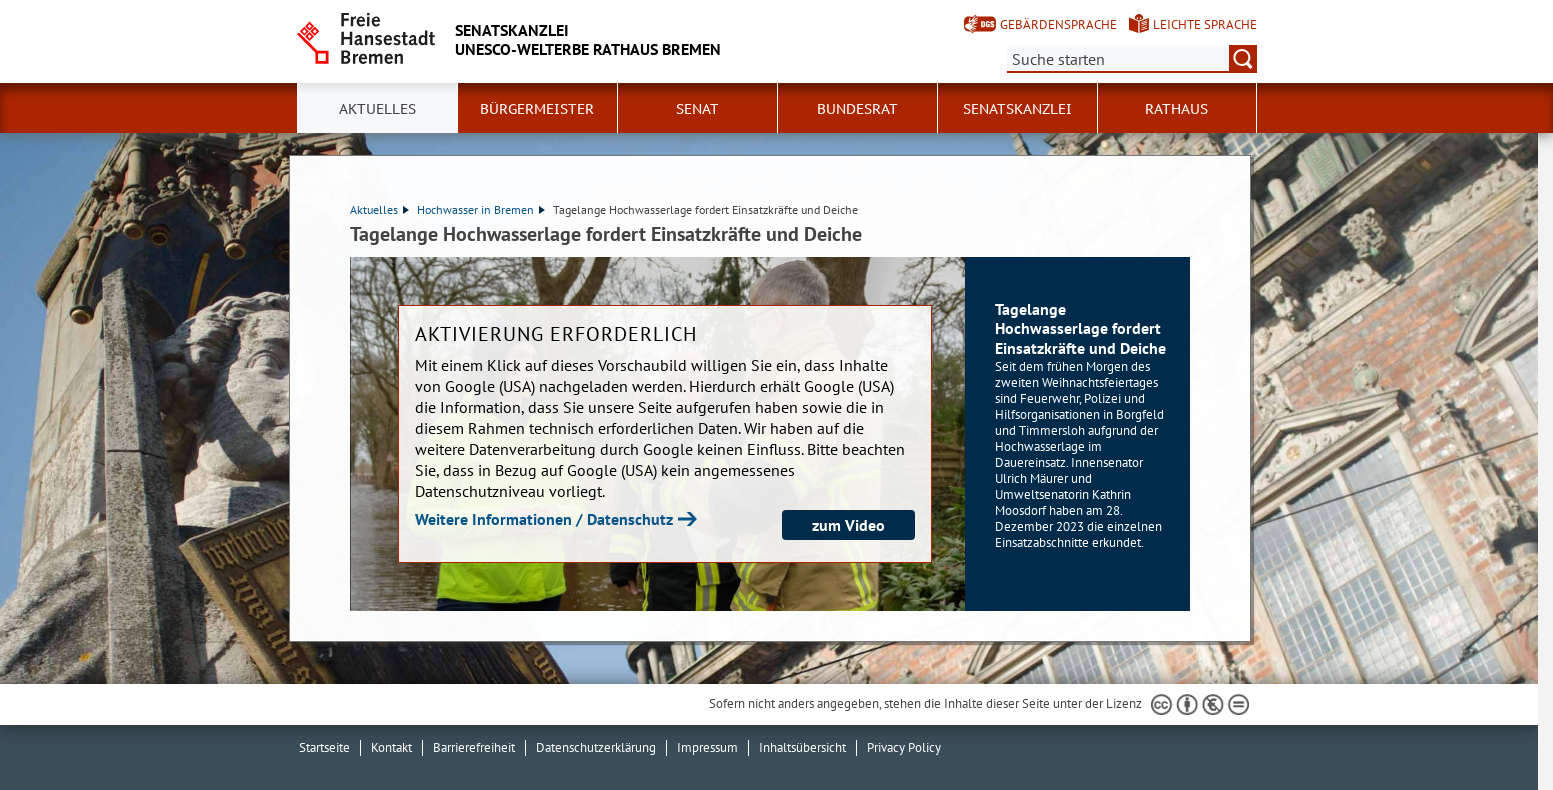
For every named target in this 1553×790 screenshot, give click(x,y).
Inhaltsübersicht (802, 747)
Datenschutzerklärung (596, 747)
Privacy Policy (904, 747)
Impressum (707, 747)
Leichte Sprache (1205, 24)
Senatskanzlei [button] (1017, 109)
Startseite (324, 747)
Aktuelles (377, 109)
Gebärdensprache (1058, 24)
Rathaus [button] (1176, 109)
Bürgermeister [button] (537, 109)
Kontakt (391, 747)
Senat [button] (697, 109)
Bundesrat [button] (857, 109)
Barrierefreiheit (474, 747)
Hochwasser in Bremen (481, 209)
